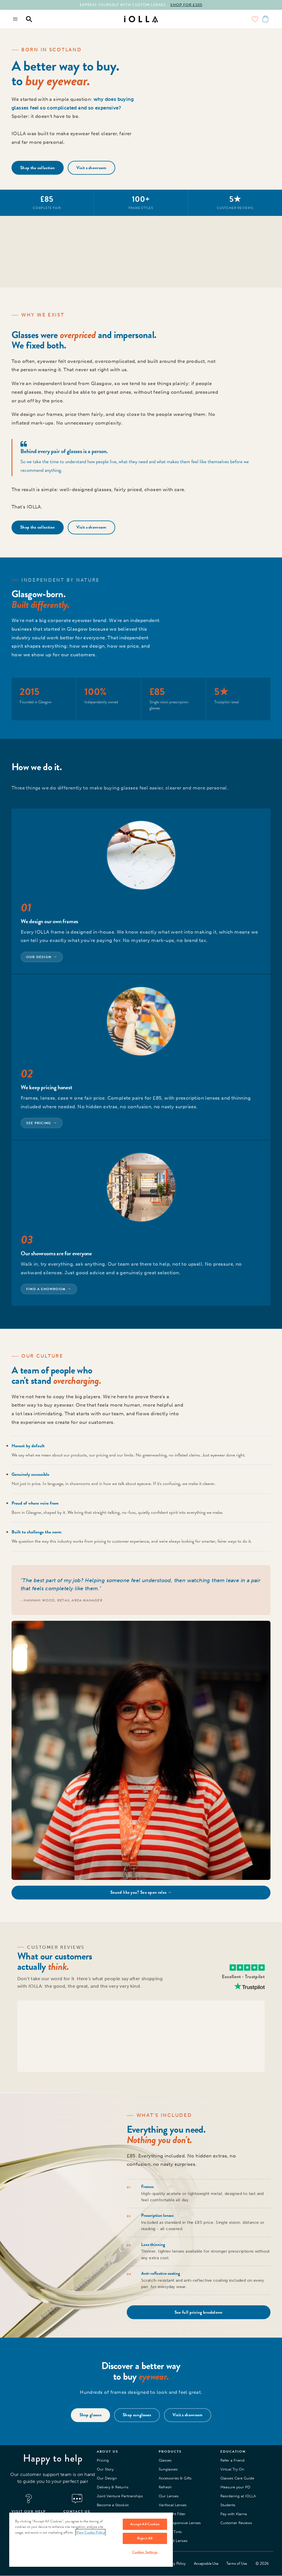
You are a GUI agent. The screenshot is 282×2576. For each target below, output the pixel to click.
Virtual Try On (232, 2469)
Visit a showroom (91, 168)
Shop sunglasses (137, 2415)
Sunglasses (168, 2469)
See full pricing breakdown (199, 2312)
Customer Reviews (236, 2523)
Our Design (107, 2478)
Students (227, 2505)
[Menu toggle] (15, 19)
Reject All (144, 2538)
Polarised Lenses (173, 2541)
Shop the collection (37, 168)
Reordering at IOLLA (238, 2496)
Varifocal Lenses (173, 2505)
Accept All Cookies (145, 2524)
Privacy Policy (175, 2564)
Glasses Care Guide (237, 2478)
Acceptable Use (206, 2564)
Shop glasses (91, 2415)
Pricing (103, 2460)
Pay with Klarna (233, 2514)
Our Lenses (169, 2496)
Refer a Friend (232, 2460)
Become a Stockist (112, 2505)
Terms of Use (236, 2564)
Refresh (165, 2487)
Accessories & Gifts (175, 2478)
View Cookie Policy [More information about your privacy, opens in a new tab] (90, 2532)
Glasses (165, 2460)
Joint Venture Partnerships (120, 2496)
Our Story (105, 2469)
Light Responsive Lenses (180, 2523)
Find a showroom (45, 1289)
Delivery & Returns (112, 2487)
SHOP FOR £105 (186, 5)
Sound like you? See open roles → (141, 1892)
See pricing (38, 1123)
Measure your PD (235, 2487)
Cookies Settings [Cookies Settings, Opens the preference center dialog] (145, 2552)
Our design (38, 957)
